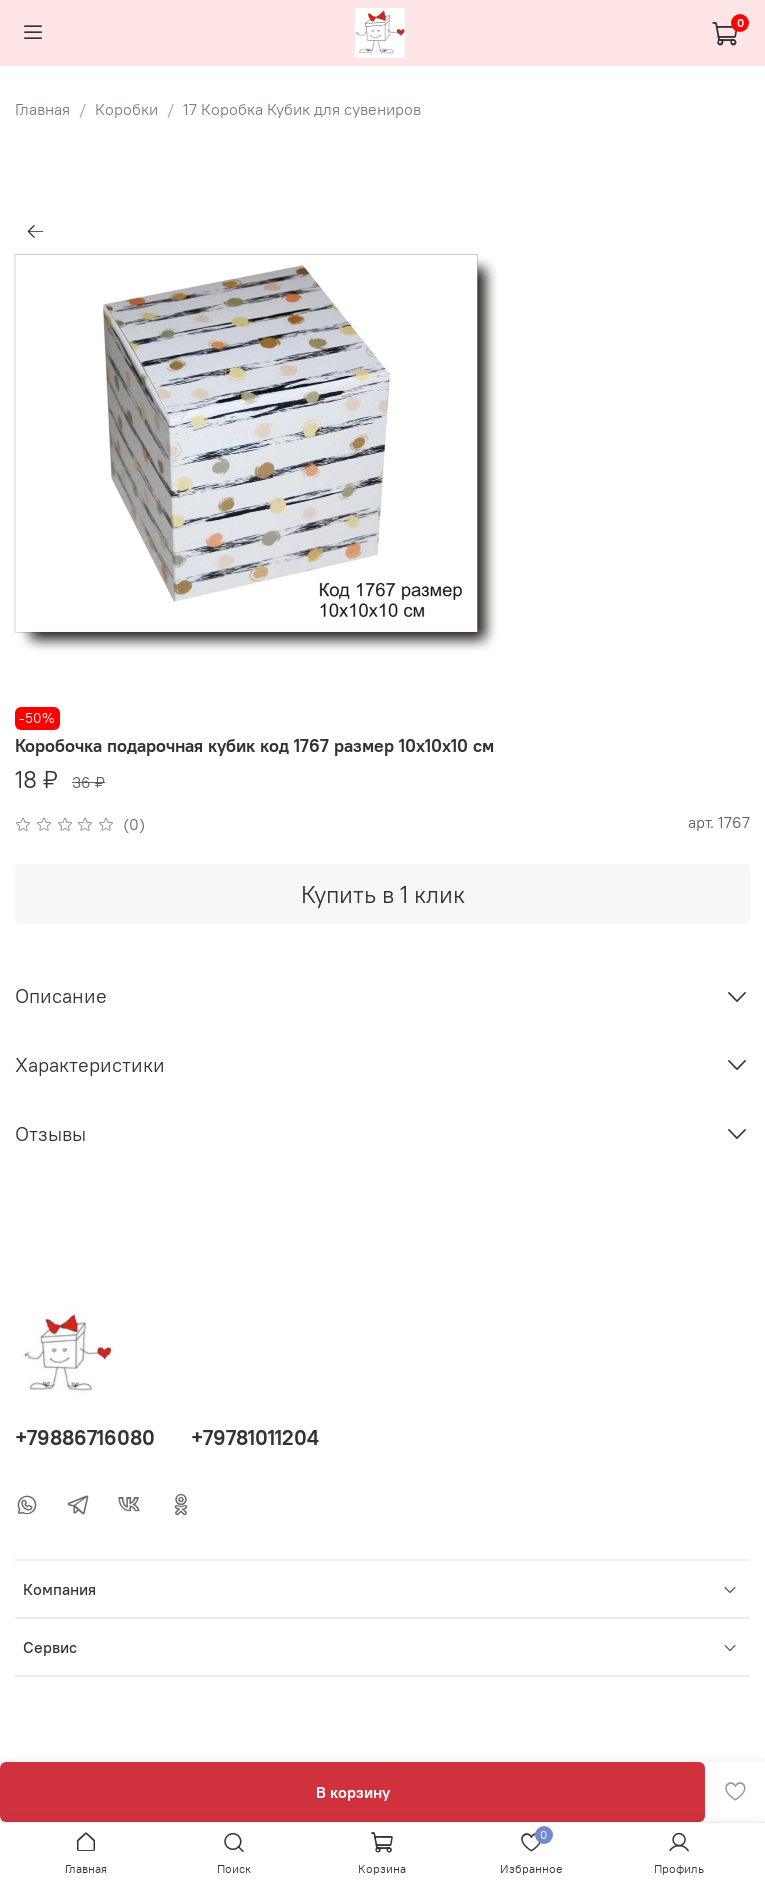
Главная (42, 109)
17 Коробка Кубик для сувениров (302, 109)
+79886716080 (85, 1437)
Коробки (126, 109)
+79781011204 (255, 1437)
